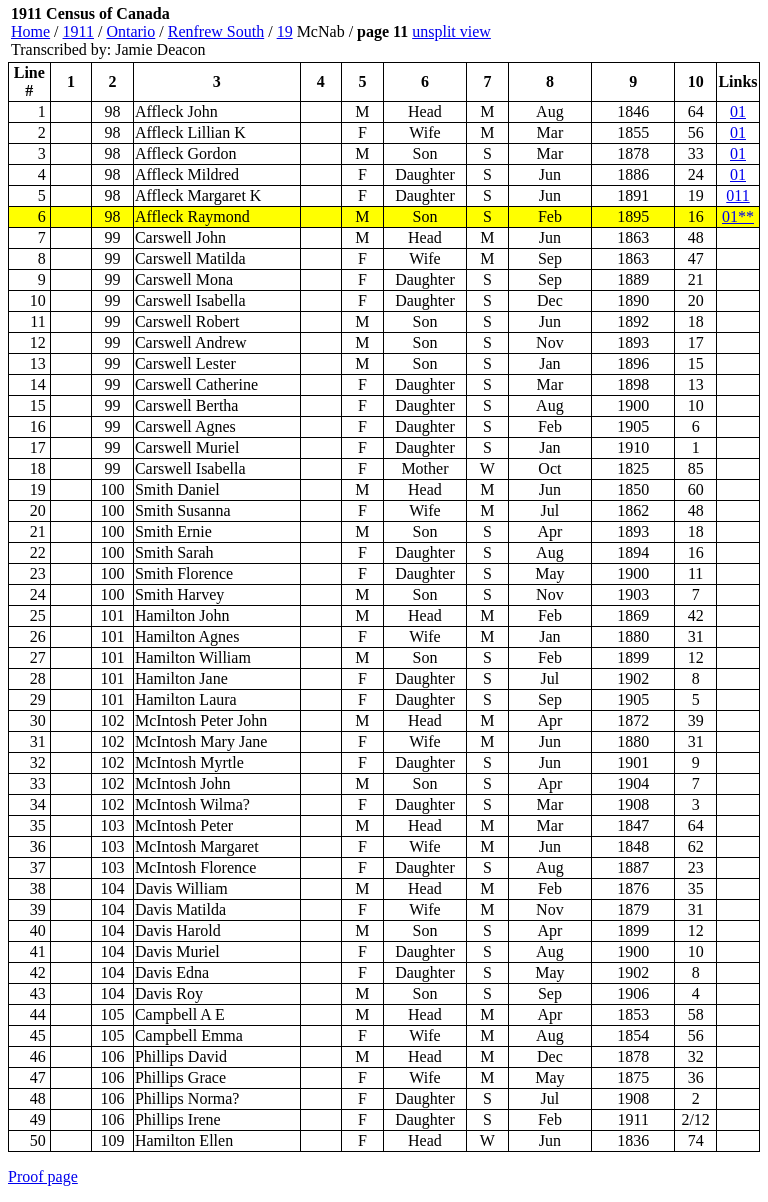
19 (285, 31)
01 (738, 111)
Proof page (43, 1176)
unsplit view (451, 31)
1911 (78, 31)
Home (30, 31)
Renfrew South (216, 31)
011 (737, 195)
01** (738, 216)
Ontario (130, 31)
